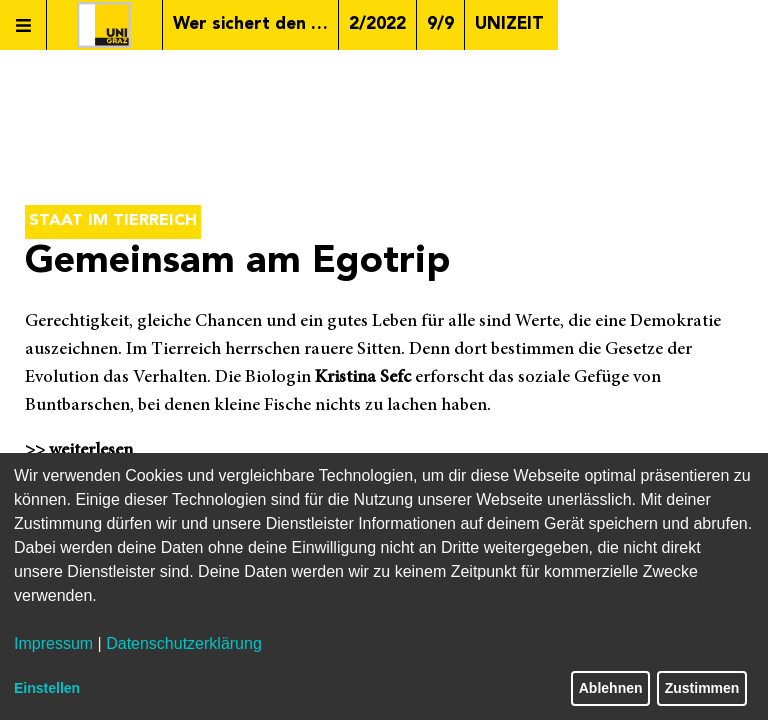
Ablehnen (611, 688)
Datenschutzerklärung (184, 643)
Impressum (53, 643)
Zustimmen (702, 688)
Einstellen (47, 688)
